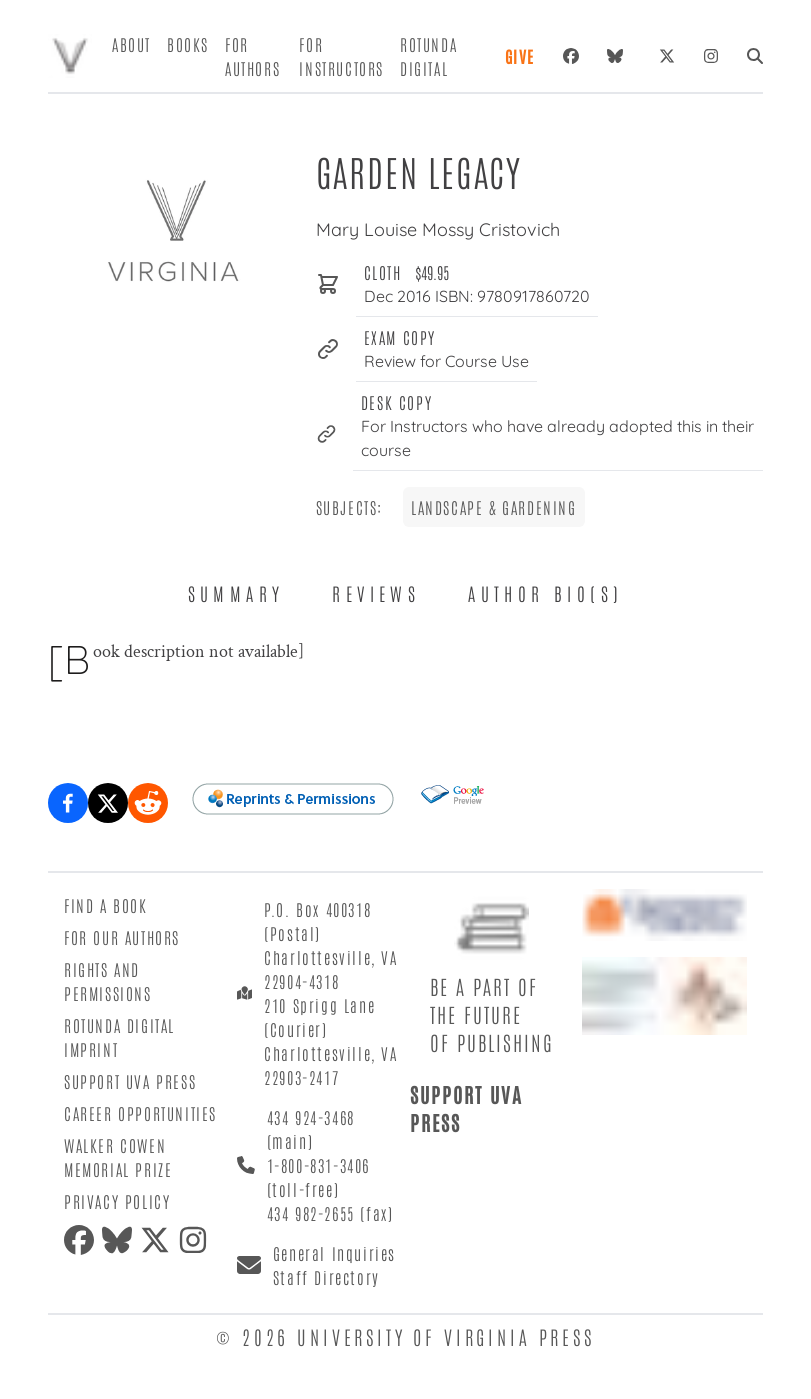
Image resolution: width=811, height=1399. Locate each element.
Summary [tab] (236, 593)
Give (520, 56)
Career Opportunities (140, 1113)
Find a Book (106, 905)
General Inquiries (334, 1253)
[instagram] (197, 1240)
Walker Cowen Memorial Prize (118, 1157)
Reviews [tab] (376, 593)
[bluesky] (619, 56)
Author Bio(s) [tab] (545, 593)
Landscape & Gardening (494, 507)
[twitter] (159, 1240)
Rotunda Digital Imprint (119, 1037)
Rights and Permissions (108, 981)
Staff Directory (326, 1277)
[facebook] (83, 1240)
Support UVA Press (130, 1081)
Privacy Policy (117, 1201)
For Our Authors (122, 937)
